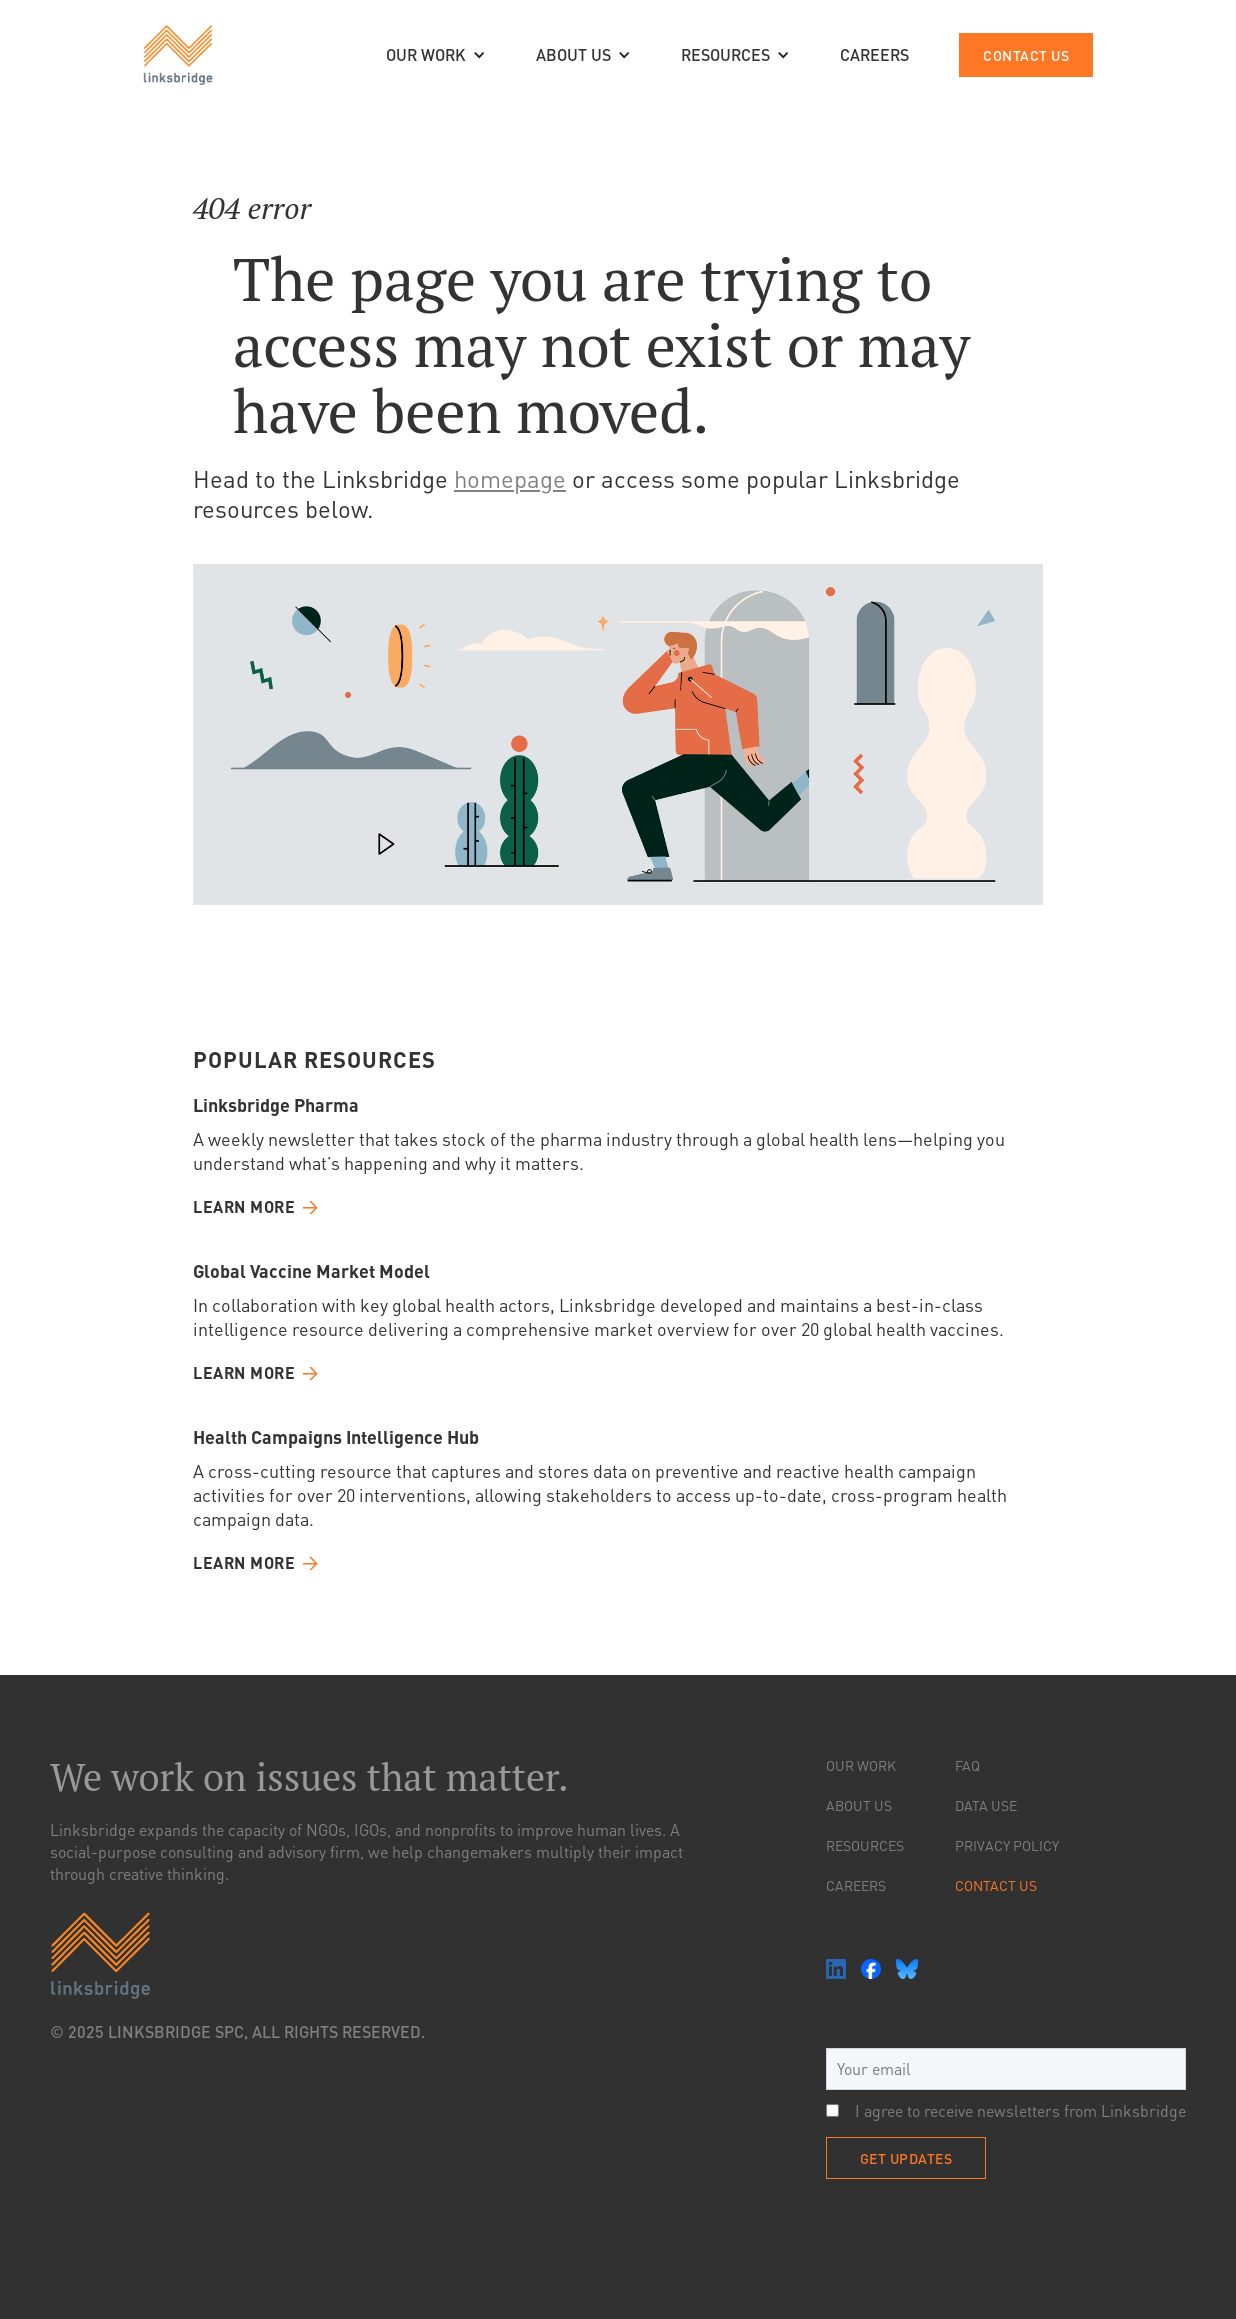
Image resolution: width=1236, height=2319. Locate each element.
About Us (859, 1805)
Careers (856, 1885)
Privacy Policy (1007, 1845)
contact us (1026, 55)
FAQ (967, 1765)
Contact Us (996, 1885)
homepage (510, 478)
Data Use (986, 1805)
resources (865, 1845)
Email (850, 2030)
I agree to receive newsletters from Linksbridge (1006, 2110)
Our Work (861, 1765)
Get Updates (906, 2158)
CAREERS (874, 54)
